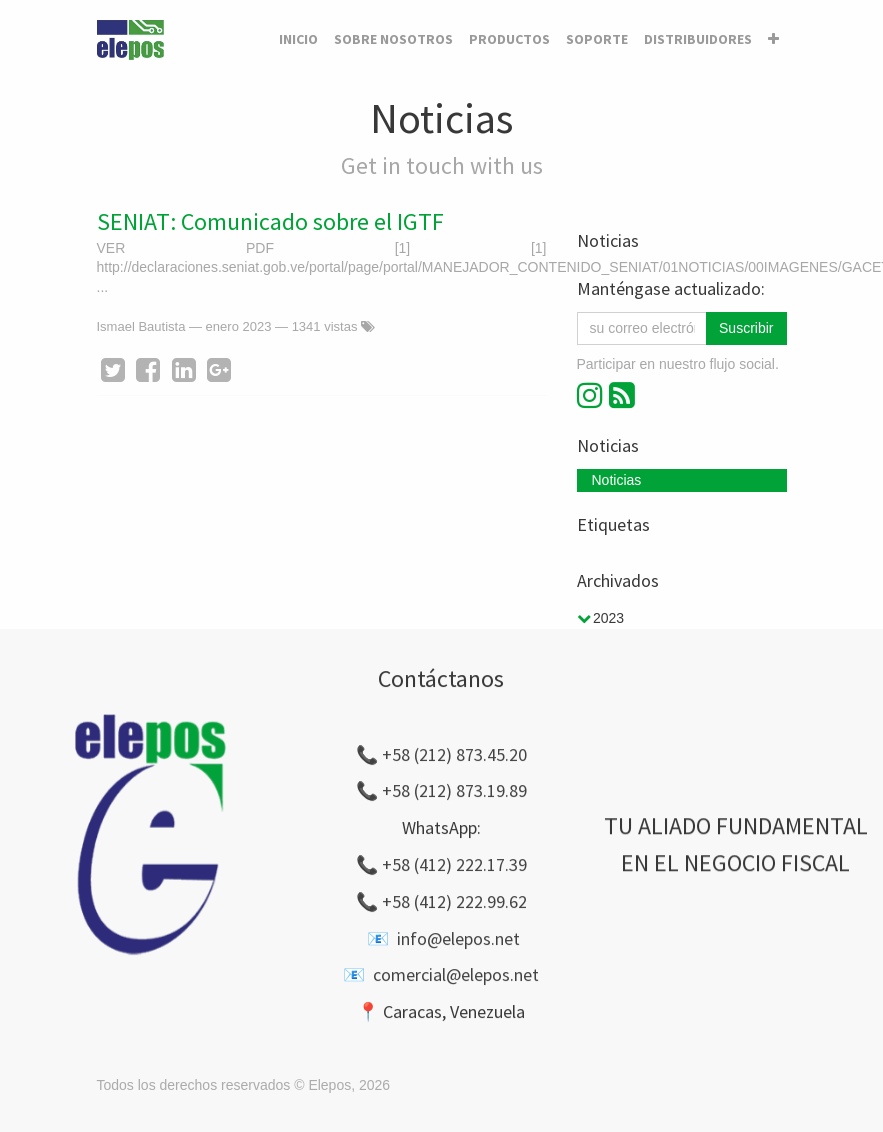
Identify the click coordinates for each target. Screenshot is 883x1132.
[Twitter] (113, 370)
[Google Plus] (219, 370)
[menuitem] (298, 40)
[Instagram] (593, 395)
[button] (773, 40)
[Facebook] (148, 370)
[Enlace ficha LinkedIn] (184, 370)
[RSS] (622, 395)
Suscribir (746, 328)
